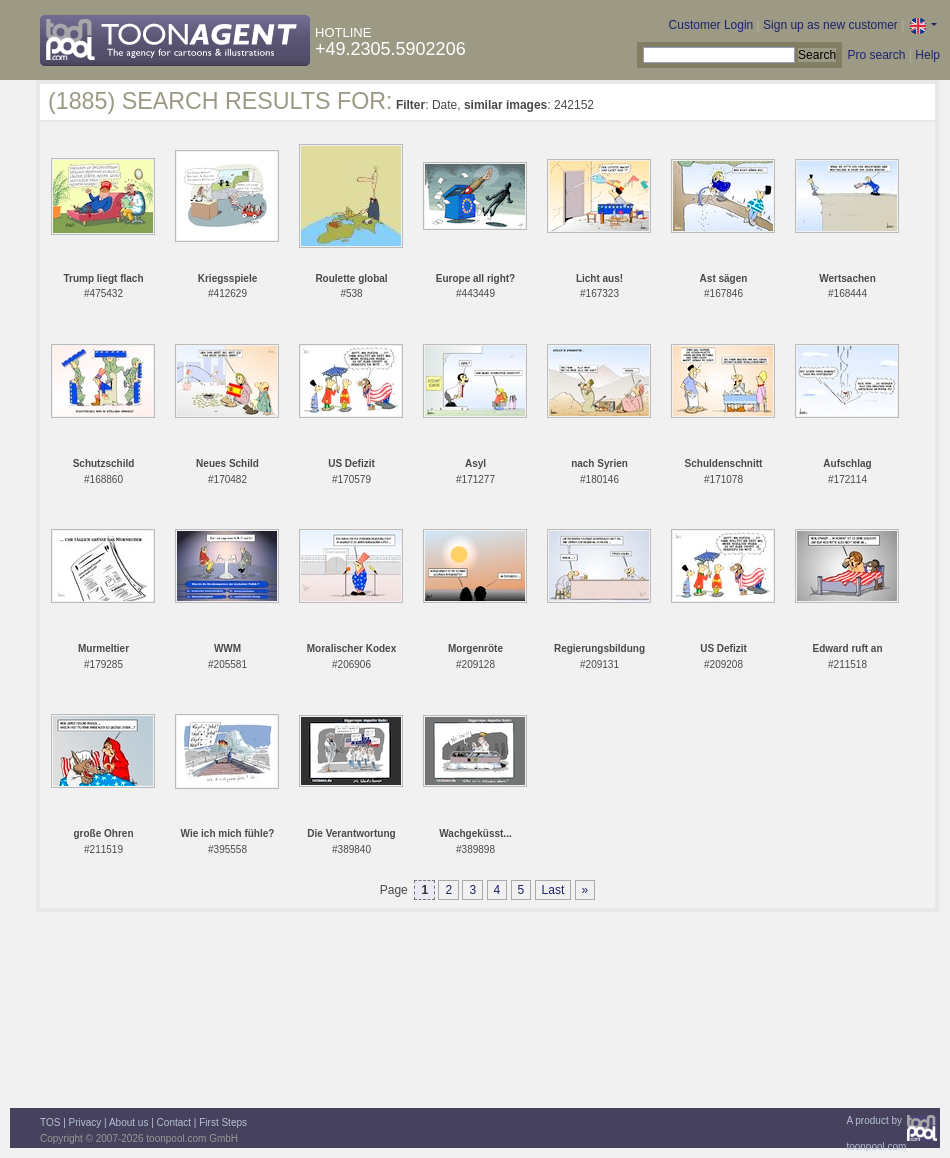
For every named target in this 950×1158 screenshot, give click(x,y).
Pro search (876, 55)
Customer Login (711, 25)
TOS (50, 1122)
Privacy (85, 1122)
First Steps (223, 1122)
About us (128, 1122)
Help (927, 55)
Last (553, 890)
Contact (174, 1122)
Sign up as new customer (830, 25)
